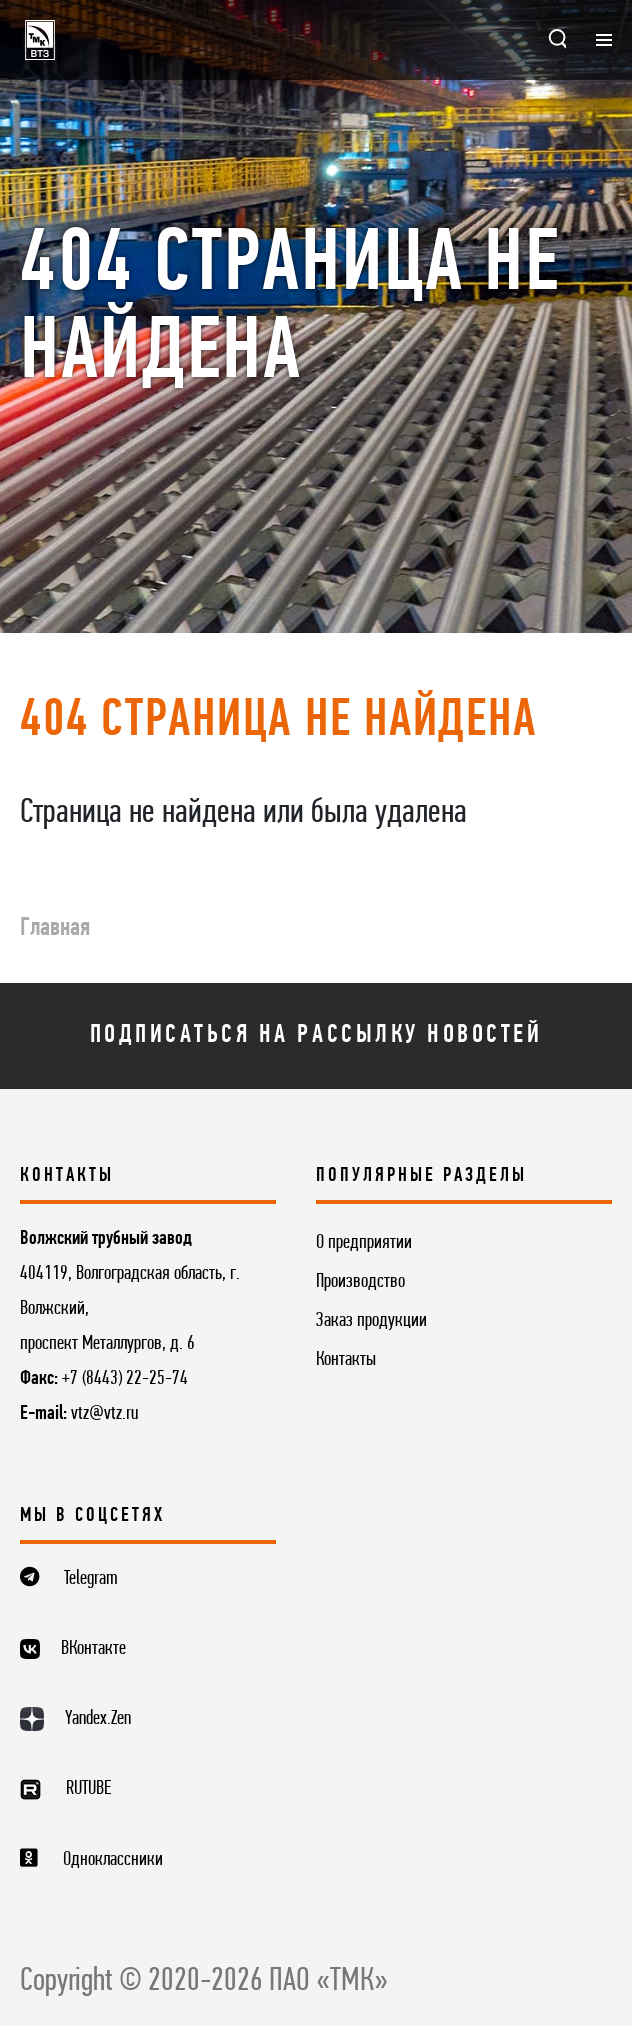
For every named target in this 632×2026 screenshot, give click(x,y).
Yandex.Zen (98, 1719)
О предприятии (364, 1243)
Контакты (346, 1360)
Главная (55, 928)
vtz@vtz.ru (104, 1414)
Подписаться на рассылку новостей (316, 1035)
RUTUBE (88, 1789)
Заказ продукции (371, 1321)
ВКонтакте (93, 1649)
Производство (360, 1282)
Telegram (91, 1579)
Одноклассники (113, 1860)
